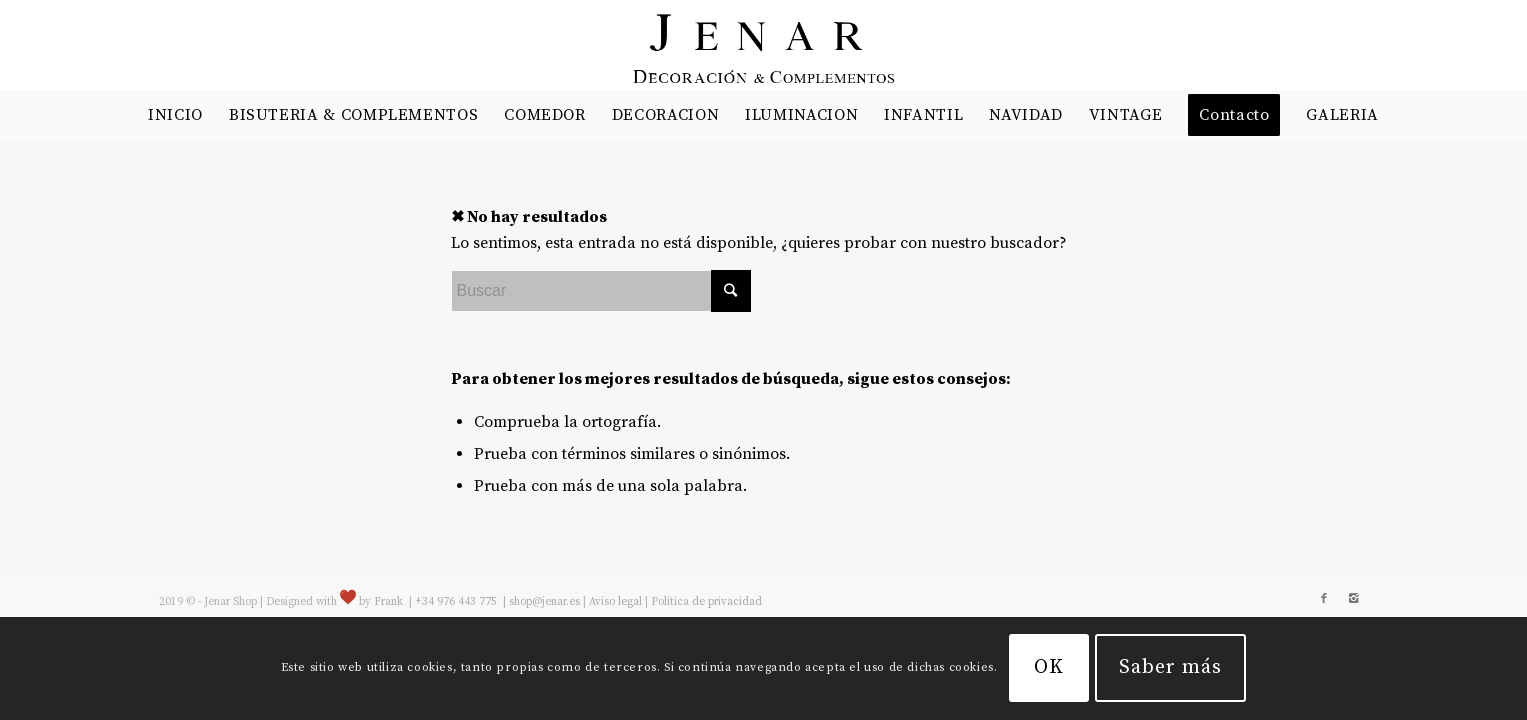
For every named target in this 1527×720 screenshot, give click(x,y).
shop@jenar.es (544, 602)
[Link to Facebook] (1324, 599)
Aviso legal (615, 602)
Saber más (1170, 667)
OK (1049, 667)
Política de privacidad (706, 602)
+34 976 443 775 (457, 602)
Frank (388, 602)
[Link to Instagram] (1354, 599)
